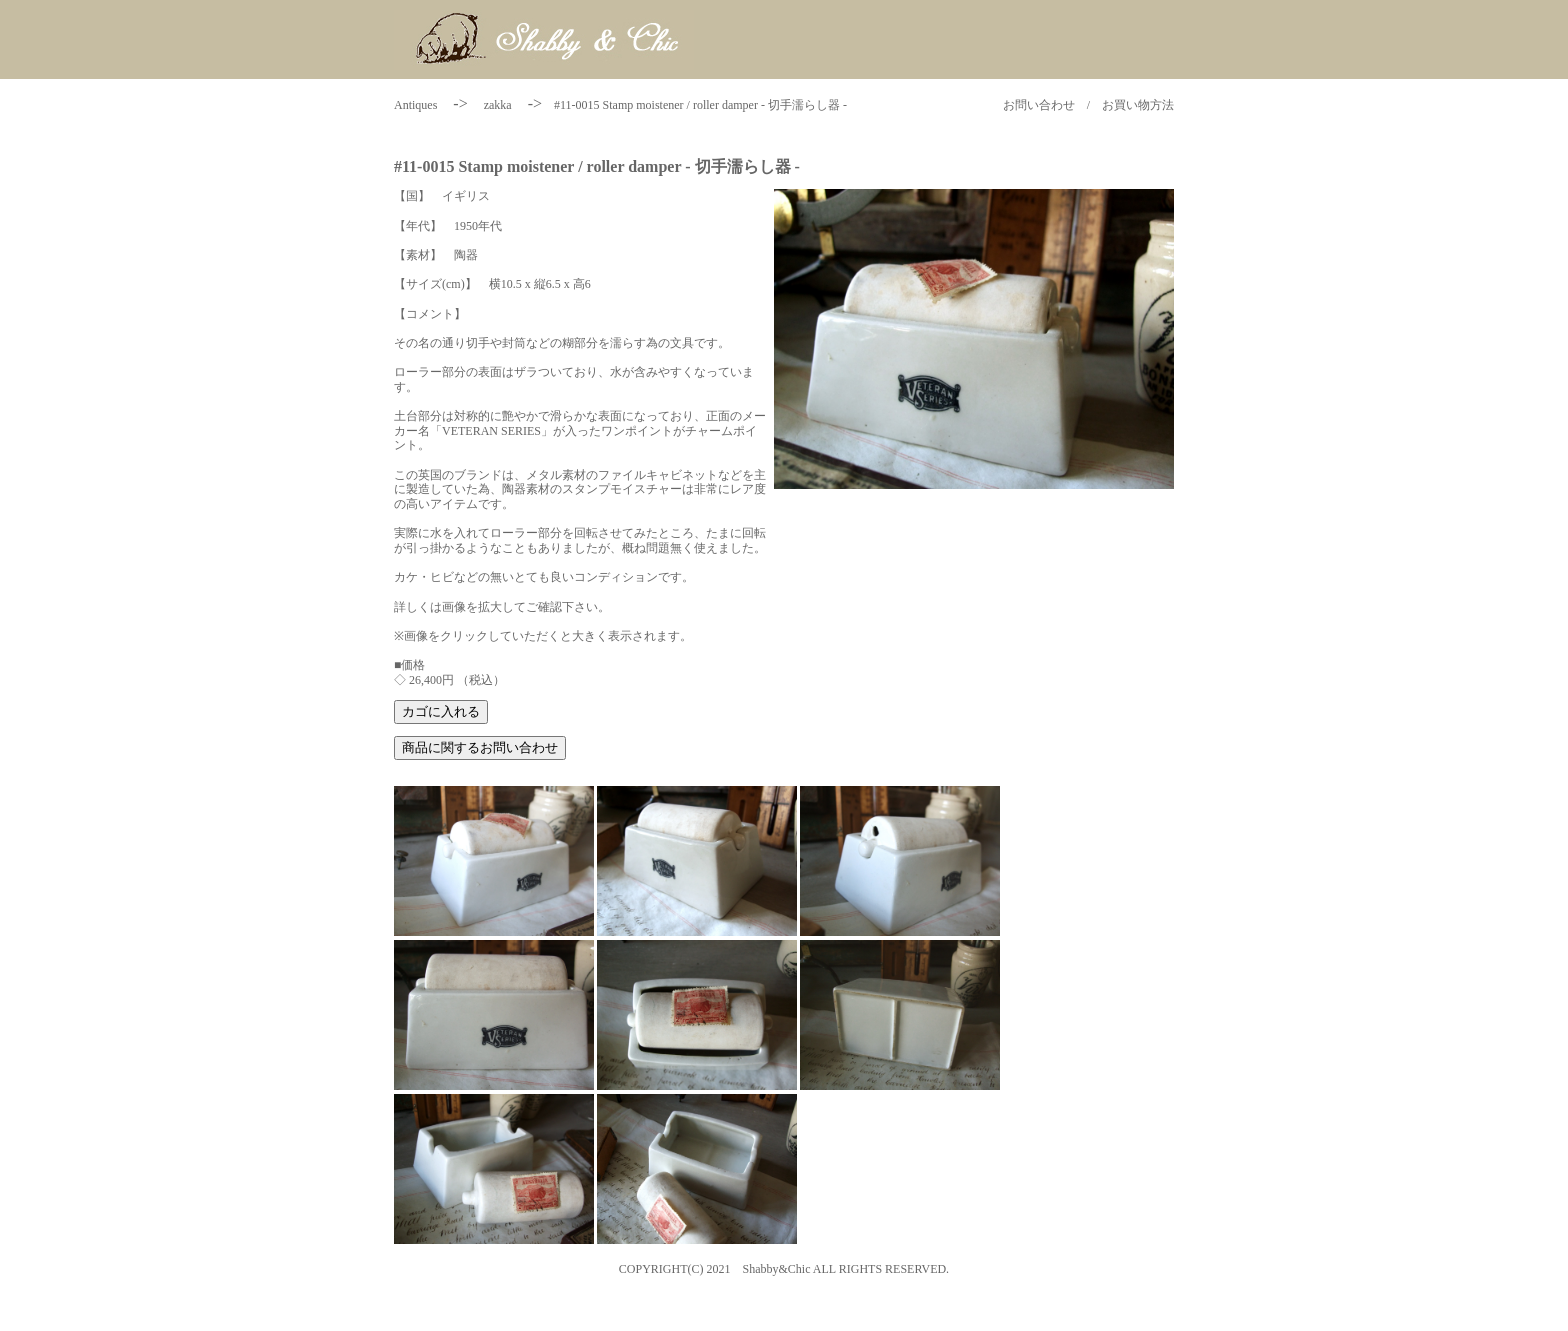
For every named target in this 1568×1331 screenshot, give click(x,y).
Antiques (415, 105)
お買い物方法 (1138, 105)
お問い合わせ (1039, 105)
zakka (498, 105)
